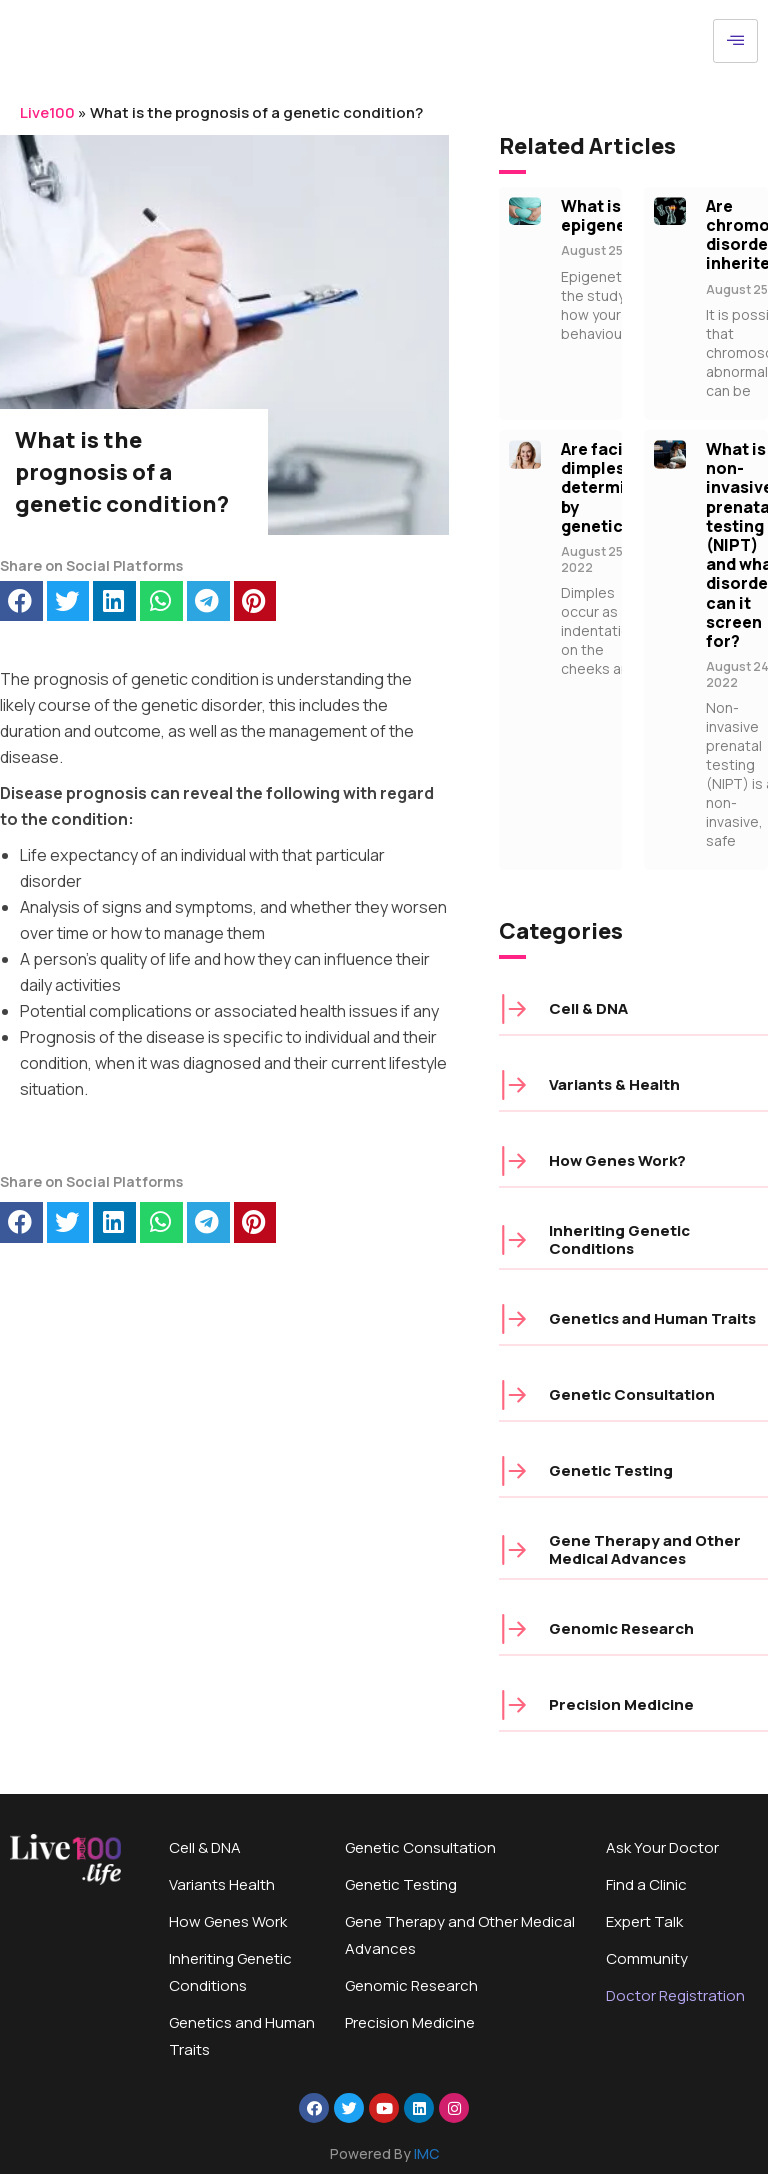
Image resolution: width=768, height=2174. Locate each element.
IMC (426, 2153)
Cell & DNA (588, 1008)
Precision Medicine (621, 1704)
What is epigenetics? (613, 215)
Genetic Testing (611, 1470)
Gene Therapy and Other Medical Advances (645, 1549)
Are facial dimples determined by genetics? (608, 487)
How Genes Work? (617, 1160)
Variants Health (222, 1884)
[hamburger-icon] (735, 41)
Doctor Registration (675, 1995)
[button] (21, 601)
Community (647, 1958)
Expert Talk (644, 1921)
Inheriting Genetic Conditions (619, 1239)
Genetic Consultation (632, 1394)
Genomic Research (621, 1628)
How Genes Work (228, 1921)
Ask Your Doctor (662, 1847)
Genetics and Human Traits (652, 1318)
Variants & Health (614, 1084)
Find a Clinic (646, 1884)
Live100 (47, 112)
